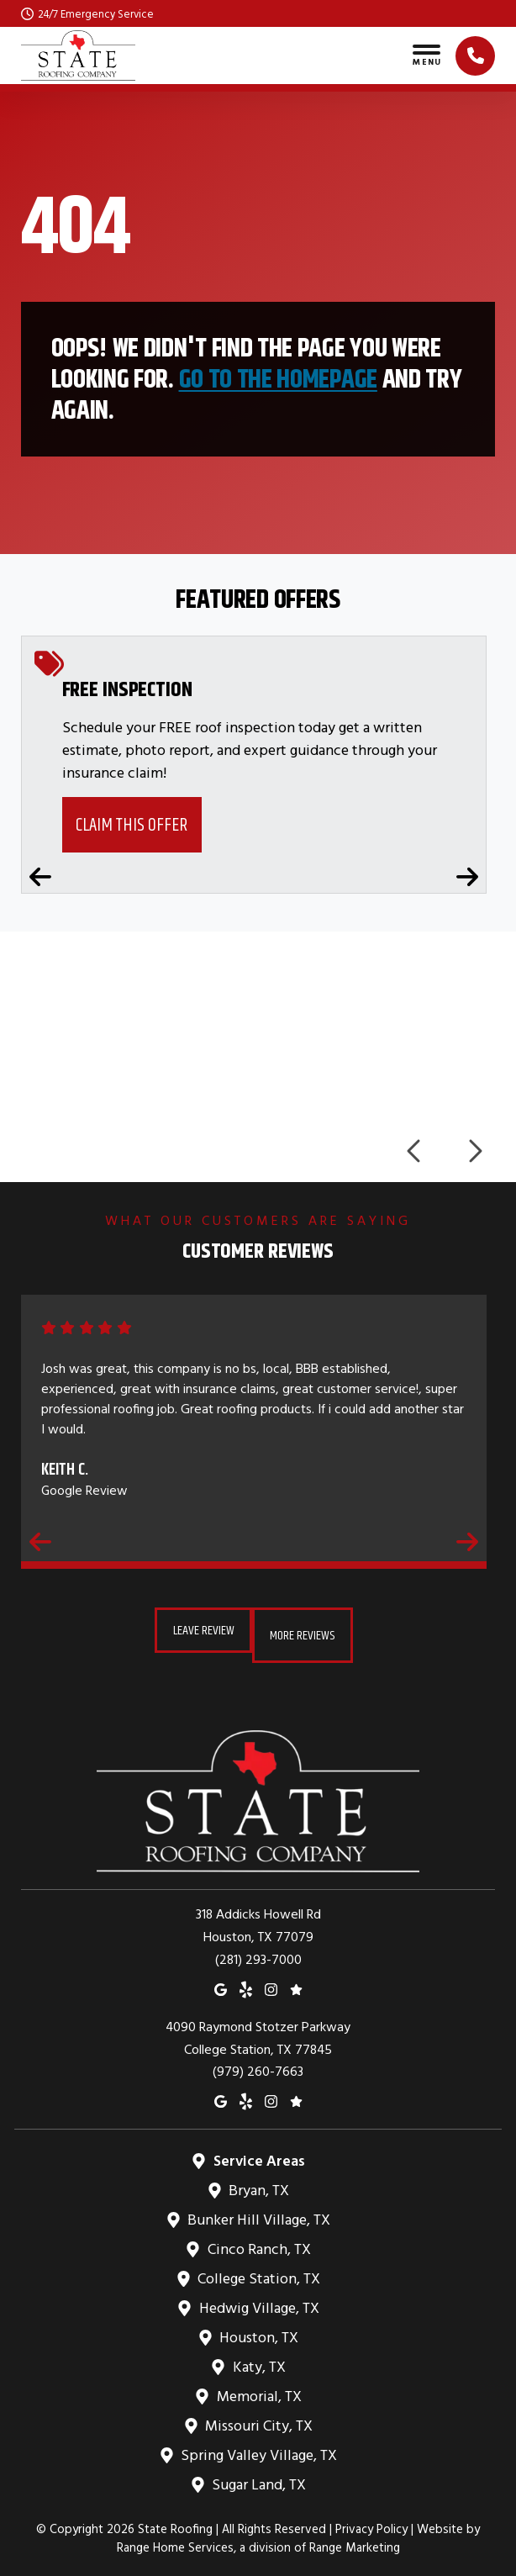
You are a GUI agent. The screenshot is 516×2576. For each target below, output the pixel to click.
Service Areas (258, 2150)
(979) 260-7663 (258, 2060)
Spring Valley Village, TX (258, 2444)
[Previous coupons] (40, 876)
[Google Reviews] (296, 1977)
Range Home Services (175, 2537)
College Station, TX (258, 2268)
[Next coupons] (467, 876)
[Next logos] (474, 1151)
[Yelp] (246, 1977)
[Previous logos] (415, 1151)
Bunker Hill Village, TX (258, 2209)
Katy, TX (258, 2356)
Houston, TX (258, 2326)
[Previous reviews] (40, 1541)
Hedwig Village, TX (258, 2297)
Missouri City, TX (258, 2415)
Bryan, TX (258, 2179)
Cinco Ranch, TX (258, 2238)
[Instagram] (271, 1977)
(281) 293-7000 (258, 1948)
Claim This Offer (131, 824)
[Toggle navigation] (426, 55)
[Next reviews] (467, 1541)
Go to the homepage (278, 378)
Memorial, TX (258, 2385)
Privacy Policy (371, 2518)
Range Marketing (354, 2537)
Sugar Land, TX (258, 2474)
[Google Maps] (220, 1977)
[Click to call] (475, 56)
